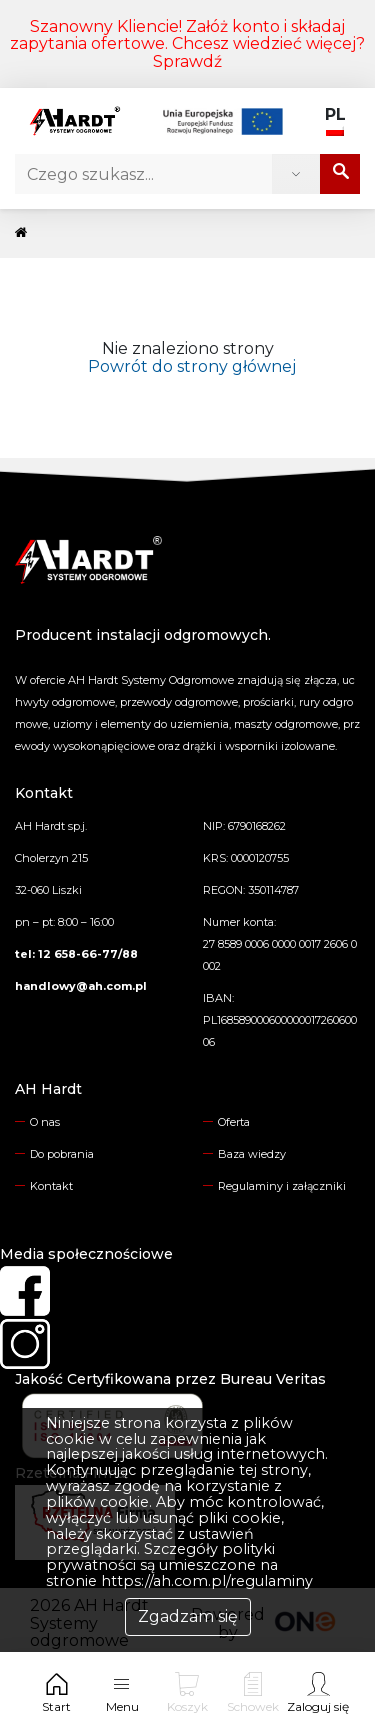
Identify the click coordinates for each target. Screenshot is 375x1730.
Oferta (234, 1122)
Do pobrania (62, 1154)
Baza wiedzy (252, 1154)
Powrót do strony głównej (188, 366)
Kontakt (51, 1186)
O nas (45, 1122)
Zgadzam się (188, 1616)
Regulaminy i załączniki (282, 1186)
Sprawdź (187, 61)
